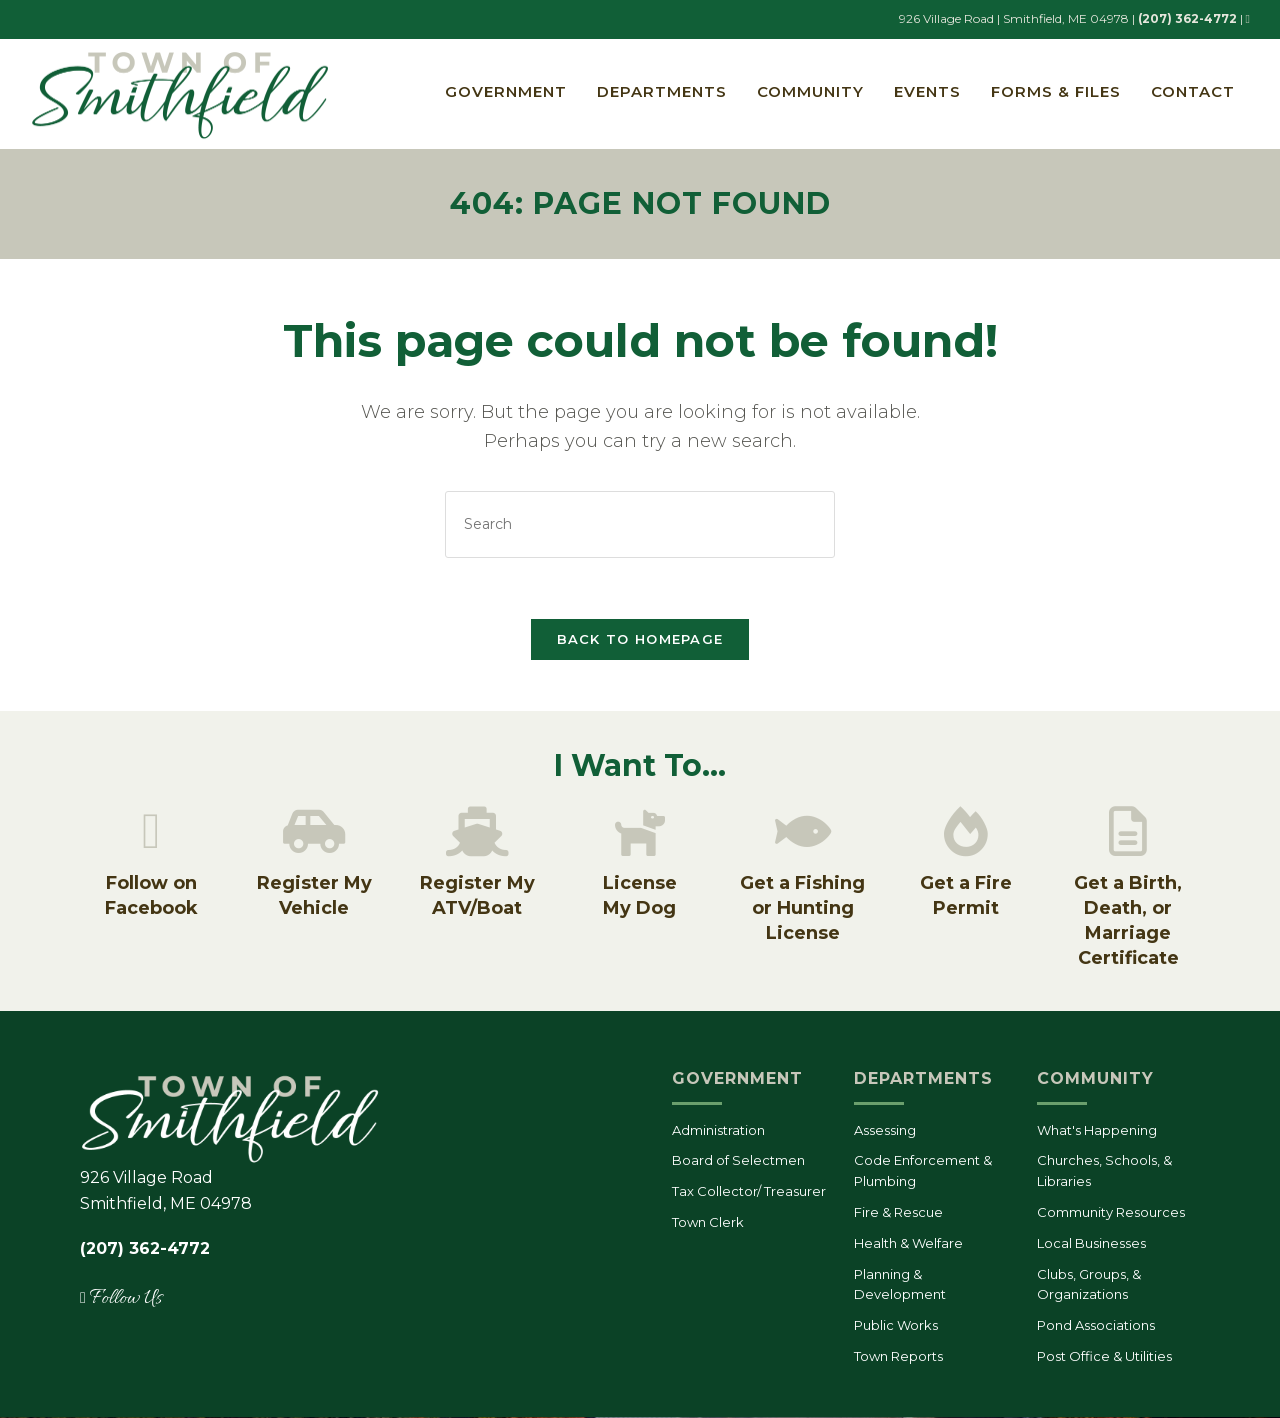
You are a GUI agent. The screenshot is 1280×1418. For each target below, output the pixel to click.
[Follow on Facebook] (151, 832)
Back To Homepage (640, 640)
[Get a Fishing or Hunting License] (803, 832)
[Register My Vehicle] (314, 832)
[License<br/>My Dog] (640, 832)
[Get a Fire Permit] (966, 832)
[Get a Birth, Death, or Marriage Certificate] (1128, 832)
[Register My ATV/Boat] (477, 832)
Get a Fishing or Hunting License (802, 909)
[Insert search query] (640, 525)
